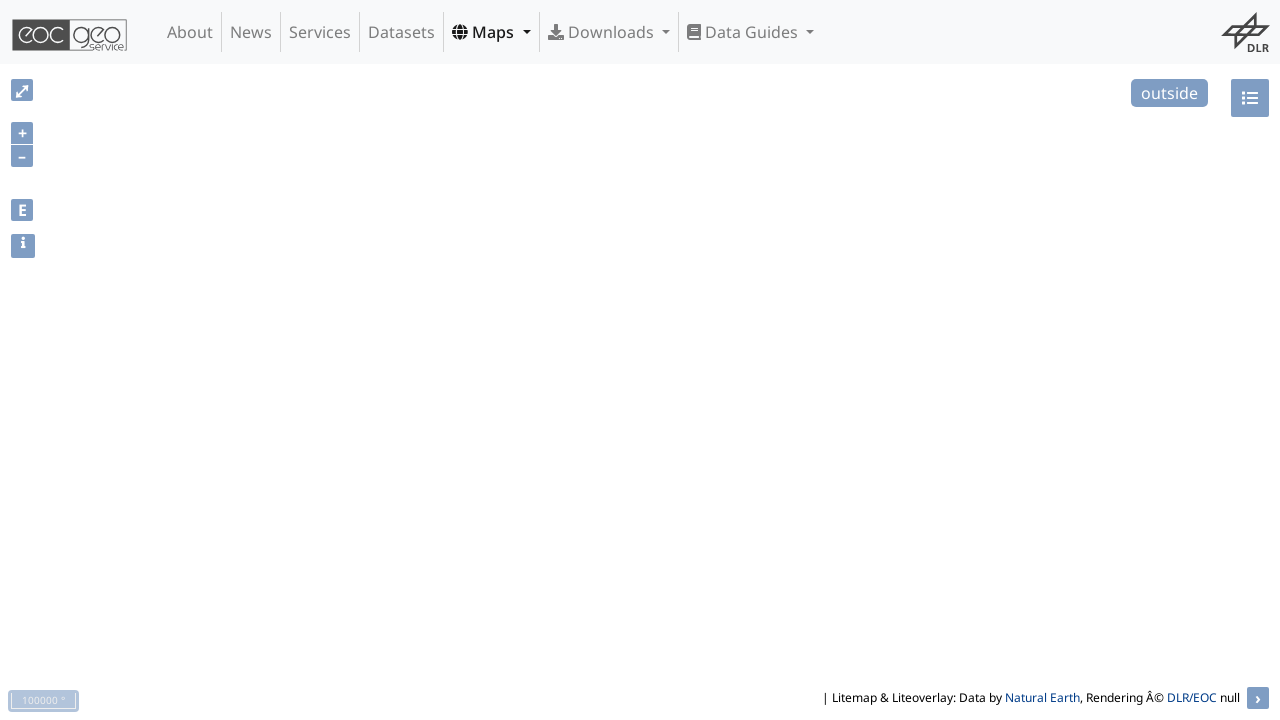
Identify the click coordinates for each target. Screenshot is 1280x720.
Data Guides (744, 32)
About (190, 32)
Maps (485, 32)
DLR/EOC (1192, 697)
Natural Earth (1042, 697)
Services (320, 32)
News (251, 32)
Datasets (401, 32)
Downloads (603, 32)
